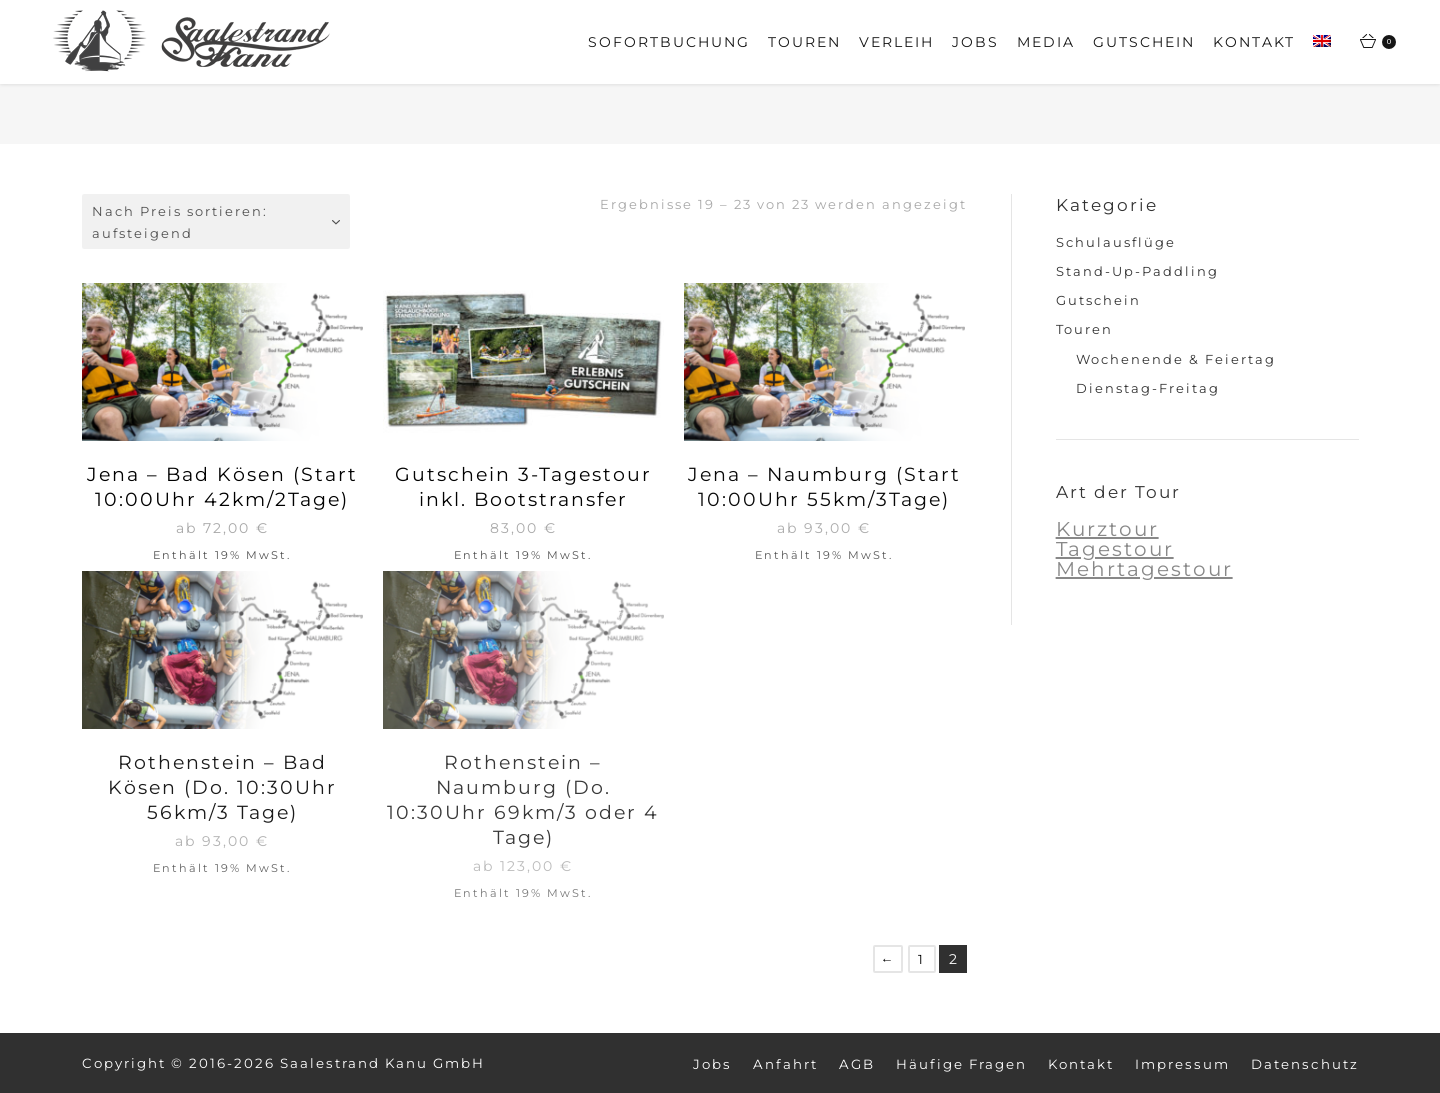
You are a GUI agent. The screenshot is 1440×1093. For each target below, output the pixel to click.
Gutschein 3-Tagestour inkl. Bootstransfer (523, 487)
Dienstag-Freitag (1148, 388)
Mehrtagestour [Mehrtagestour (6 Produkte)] (1144, 569)
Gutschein (1098, 300)
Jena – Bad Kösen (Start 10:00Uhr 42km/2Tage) (222, 487)
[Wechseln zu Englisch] (1322, 43)
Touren (1084, 329)
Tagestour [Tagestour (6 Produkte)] (1115, 549)
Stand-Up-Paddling (1137, 271)
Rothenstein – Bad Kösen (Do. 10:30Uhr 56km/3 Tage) (222, 787)
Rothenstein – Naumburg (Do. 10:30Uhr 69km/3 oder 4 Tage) (523, 800)
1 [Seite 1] (921, 959)
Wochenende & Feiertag (1176, 359)
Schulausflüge (1116, 242)
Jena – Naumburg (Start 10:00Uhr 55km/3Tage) (824, 487)
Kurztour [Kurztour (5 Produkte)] (1107, 529)
